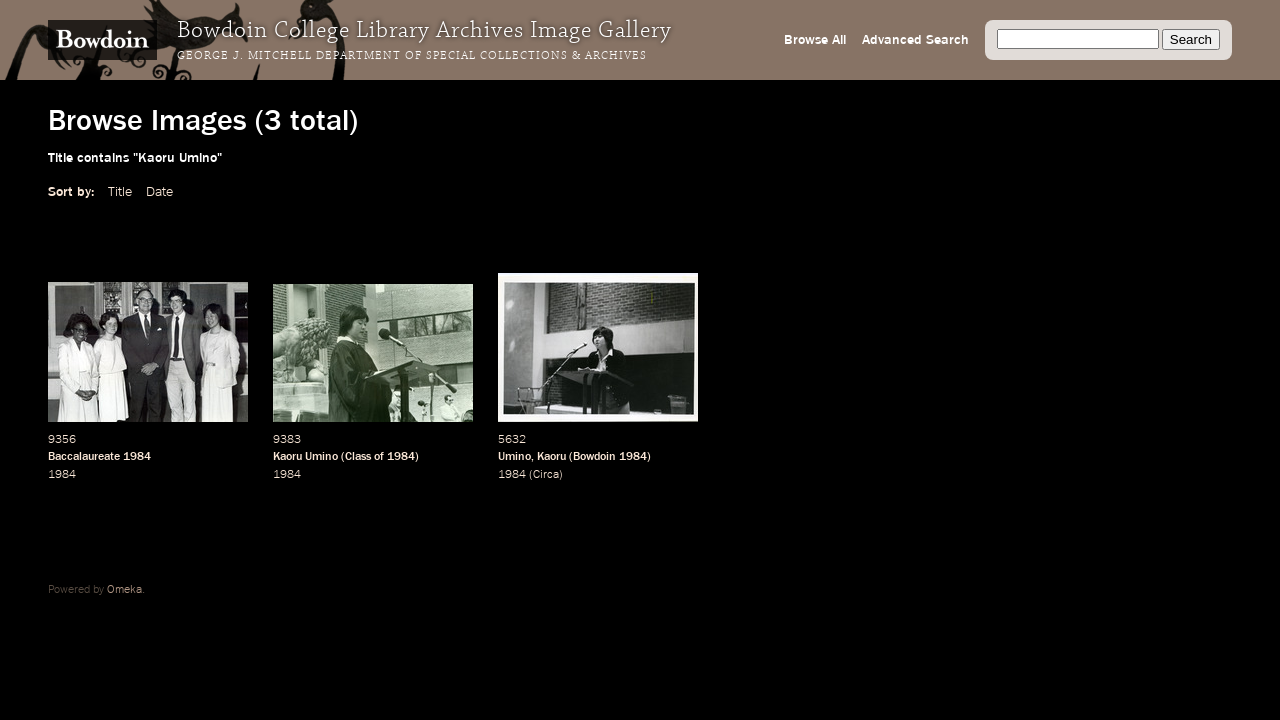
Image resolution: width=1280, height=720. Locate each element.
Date (159, 192)
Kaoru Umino (305, 457)
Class (358, 457)
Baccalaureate (84, 457)
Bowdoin (594, 457)
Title (120, 192)
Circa (546, 475)
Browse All (815, 40)
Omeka (124, 590)
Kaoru (551, 457)
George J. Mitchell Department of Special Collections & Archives (412, 56)
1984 (137, 457)
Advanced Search (915, 40)
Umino (514, 457)
